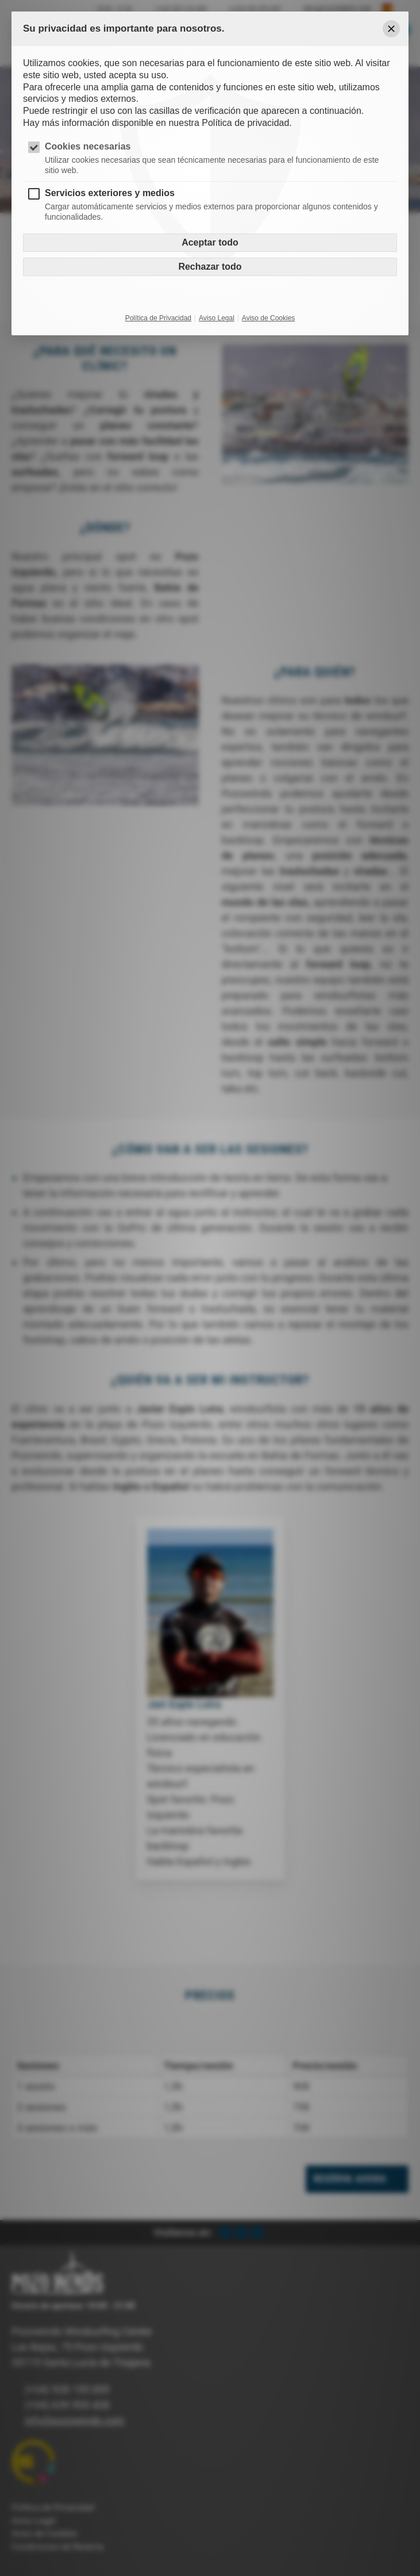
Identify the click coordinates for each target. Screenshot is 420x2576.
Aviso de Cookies (268, 318)
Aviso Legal (216, 318)
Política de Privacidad (158, 318)
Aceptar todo (210, 242)
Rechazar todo (209, 266)
